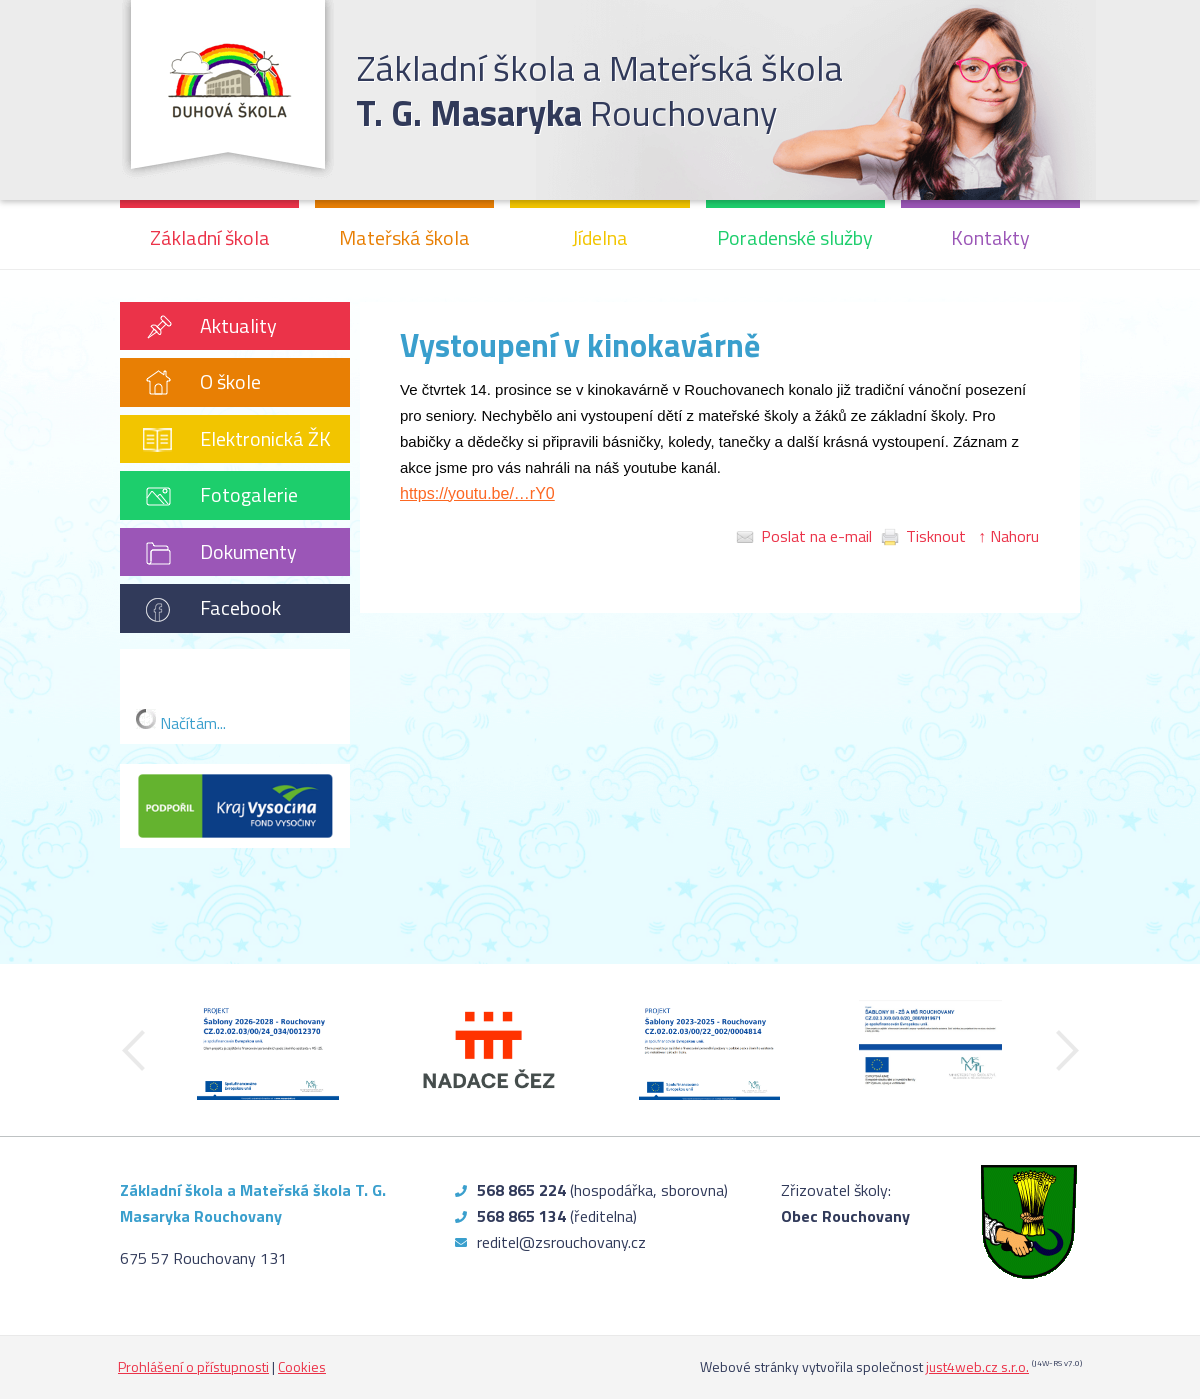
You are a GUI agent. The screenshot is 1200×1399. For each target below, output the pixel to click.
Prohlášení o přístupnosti (193, 1366)
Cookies (302, 1366)
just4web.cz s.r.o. (977, 1366)
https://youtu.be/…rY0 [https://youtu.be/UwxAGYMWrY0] (477, 493)
